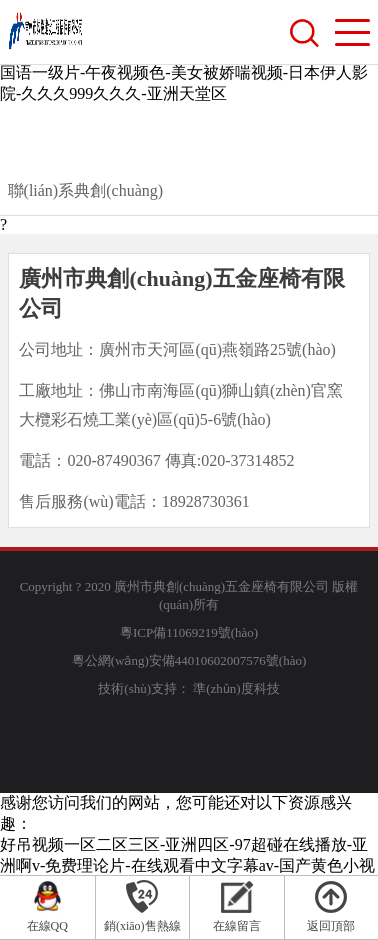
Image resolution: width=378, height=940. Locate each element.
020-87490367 (113, 460)
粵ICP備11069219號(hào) (189, 632)
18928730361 (206, 501)
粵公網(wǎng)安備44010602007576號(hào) (189, 660)
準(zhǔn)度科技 (236, 688)
